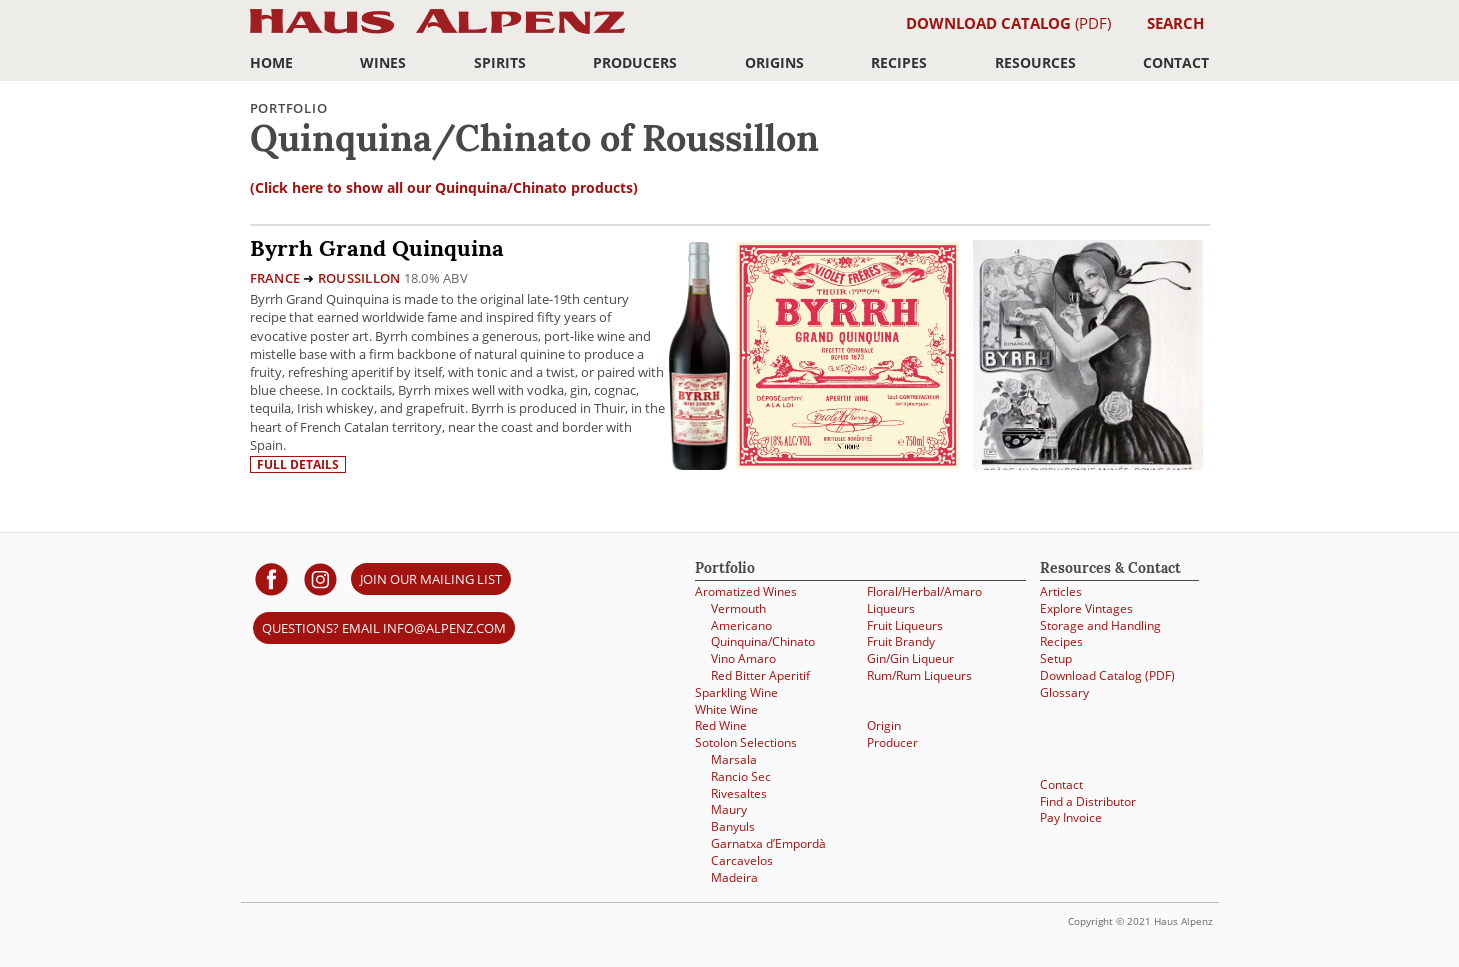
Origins (774, 62)
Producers (635, 62)
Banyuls (733, 826)
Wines (383, 62)
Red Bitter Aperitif (760, 675)
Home (271, 62)
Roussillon (359, 278)
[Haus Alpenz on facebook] (271, 578)
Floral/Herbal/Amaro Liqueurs (924, 600)
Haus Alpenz (437, 32)
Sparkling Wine (736, 692)
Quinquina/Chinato (763, 641)
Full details (298, 464)
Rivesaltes (739, 793)
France (275, 278)
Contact (1176, 62)
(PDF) (1008, 23)
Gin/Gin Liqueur (910, 658)
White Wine (726, 709)
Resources (1035, 62)
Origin (884, 725)
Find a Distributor (1088, 801)
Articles (1061, 591)
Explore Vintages (1086, 608)
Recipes (899, 62)
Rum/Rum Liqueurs (919, 675)
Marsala (734, 759)
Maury (729, 809)
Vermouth (738, 608)
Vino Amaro (743, 658)
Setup (1056, 658)
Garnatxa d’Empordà (768, 843)
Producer (892, 742)
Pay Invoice (1071, 817)
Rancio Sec (741, 776)
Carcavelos (742, 860)
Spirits (500, 62)
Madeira (734, 877)
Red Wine (721, 725)
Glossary (1064, 692)
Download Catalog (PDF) (1107, 675)
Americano (741, 625)
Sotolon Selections (746, 742)
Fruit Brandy (901, 641)
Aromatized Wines (746, 591)
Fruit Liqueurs (905, 625)
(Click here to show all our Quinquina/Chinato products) (444, 187)
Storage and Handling (1100, 625)
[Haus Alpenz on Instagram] (320, 578)
